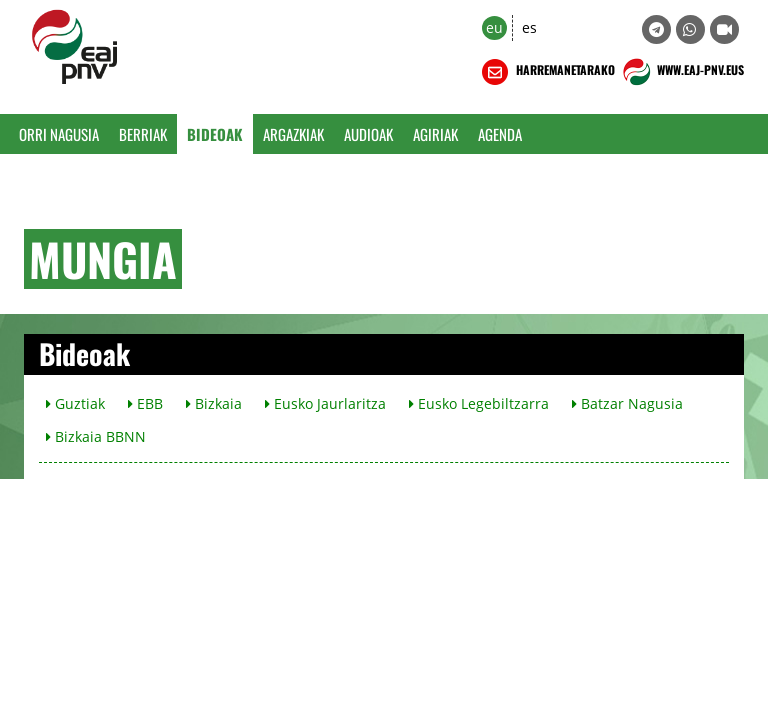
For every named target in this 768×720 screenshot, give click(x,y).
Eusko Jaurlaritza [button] (325, 403)
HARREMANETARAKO (546, 72)
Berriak (143, 134)
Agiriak (435, 134)
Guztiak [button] (75, 403)
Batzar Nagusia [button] (627, 403)
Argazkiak (293, 134)
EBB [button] (145, 403)
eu (494, 27)
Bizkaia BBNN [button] (96, 436)
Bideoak (215, 134)
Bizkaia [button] (214, 403)
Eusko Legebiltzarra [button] (479, 403)
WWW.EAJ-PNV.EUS (681, 72)
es (529, 27)
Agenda (500, 134)
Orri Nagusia (59, 134)
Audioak (368, 134)
